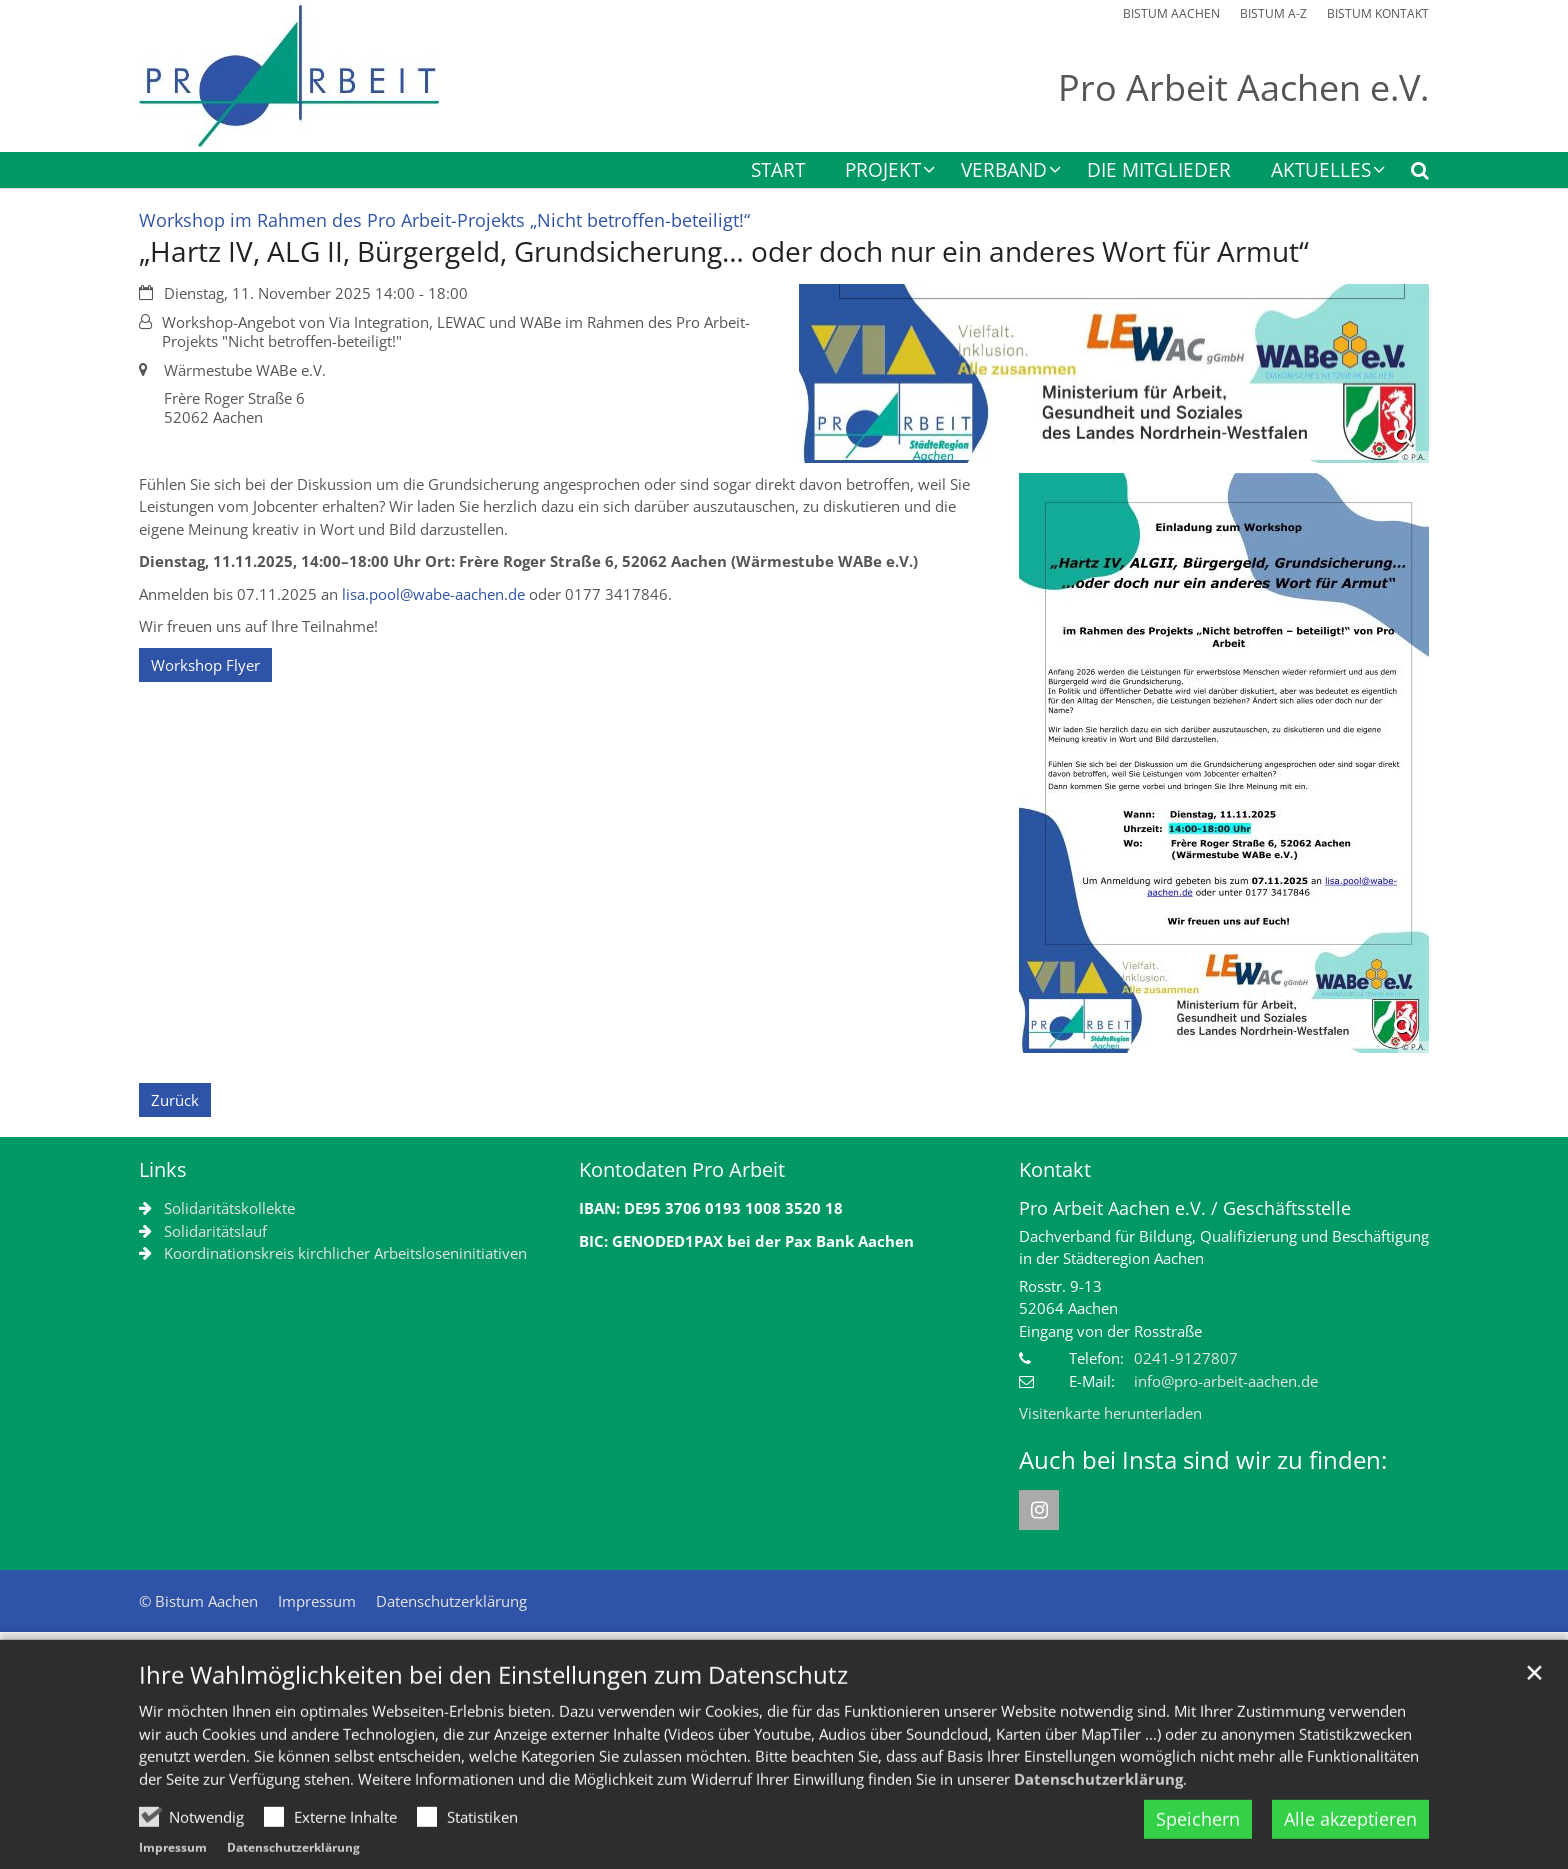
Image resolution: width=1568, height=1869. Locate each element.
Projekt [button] (883, 171)
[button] (1407, 174)
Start (778, 171)
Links (163, 1169)
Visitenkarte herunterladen (1110, 1413)
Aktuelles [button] (1321, 171)
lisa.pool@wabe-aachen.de (433, 594)
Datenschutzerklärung (1098, 1822)
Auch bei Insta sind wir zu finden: (1203, 1460)
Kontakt (1055, 1169)
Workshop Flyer (205, 665)
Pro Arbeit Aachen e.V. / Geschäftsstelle (1185, 1208)
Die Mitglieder (1159, 171)
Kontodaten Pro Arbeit (682, 1169)
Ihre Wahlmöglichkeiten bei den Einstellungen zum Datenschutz (493, 1719)
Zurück (175, 1100)
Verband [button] (1004, 171)
